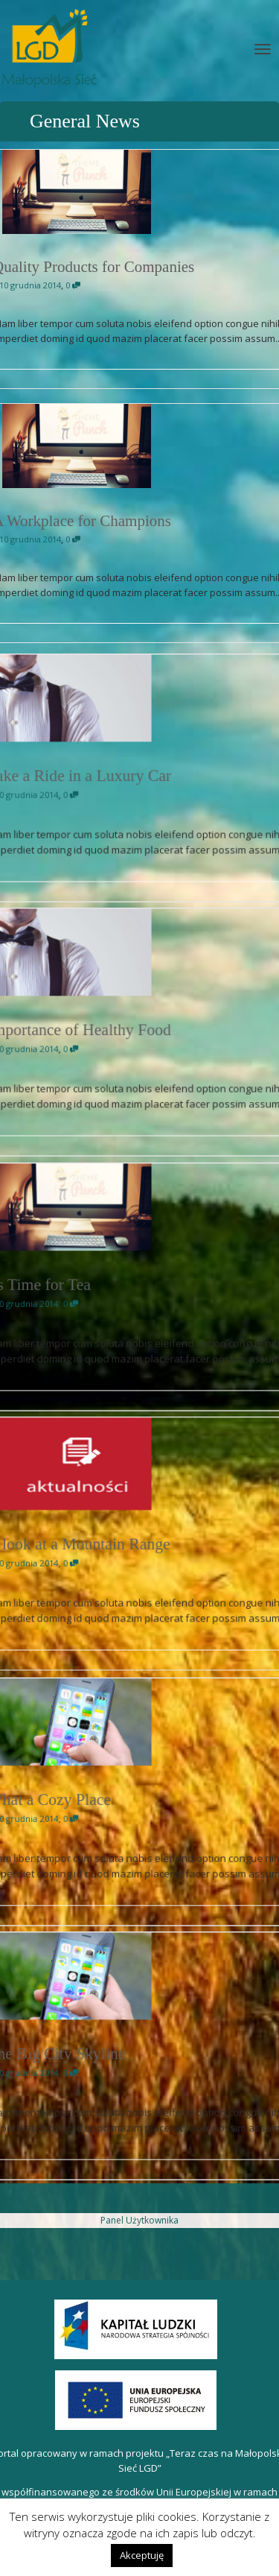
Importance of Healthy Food (108, 1031)
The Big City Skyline (96, 2055)
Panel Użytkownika (139, 2220)
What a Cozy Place (92, 1801)
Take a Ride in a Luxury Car (108, 777)
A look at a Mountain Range (108, 1543)
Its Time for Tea (87, 1286)
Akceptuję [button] (142, 2555)
